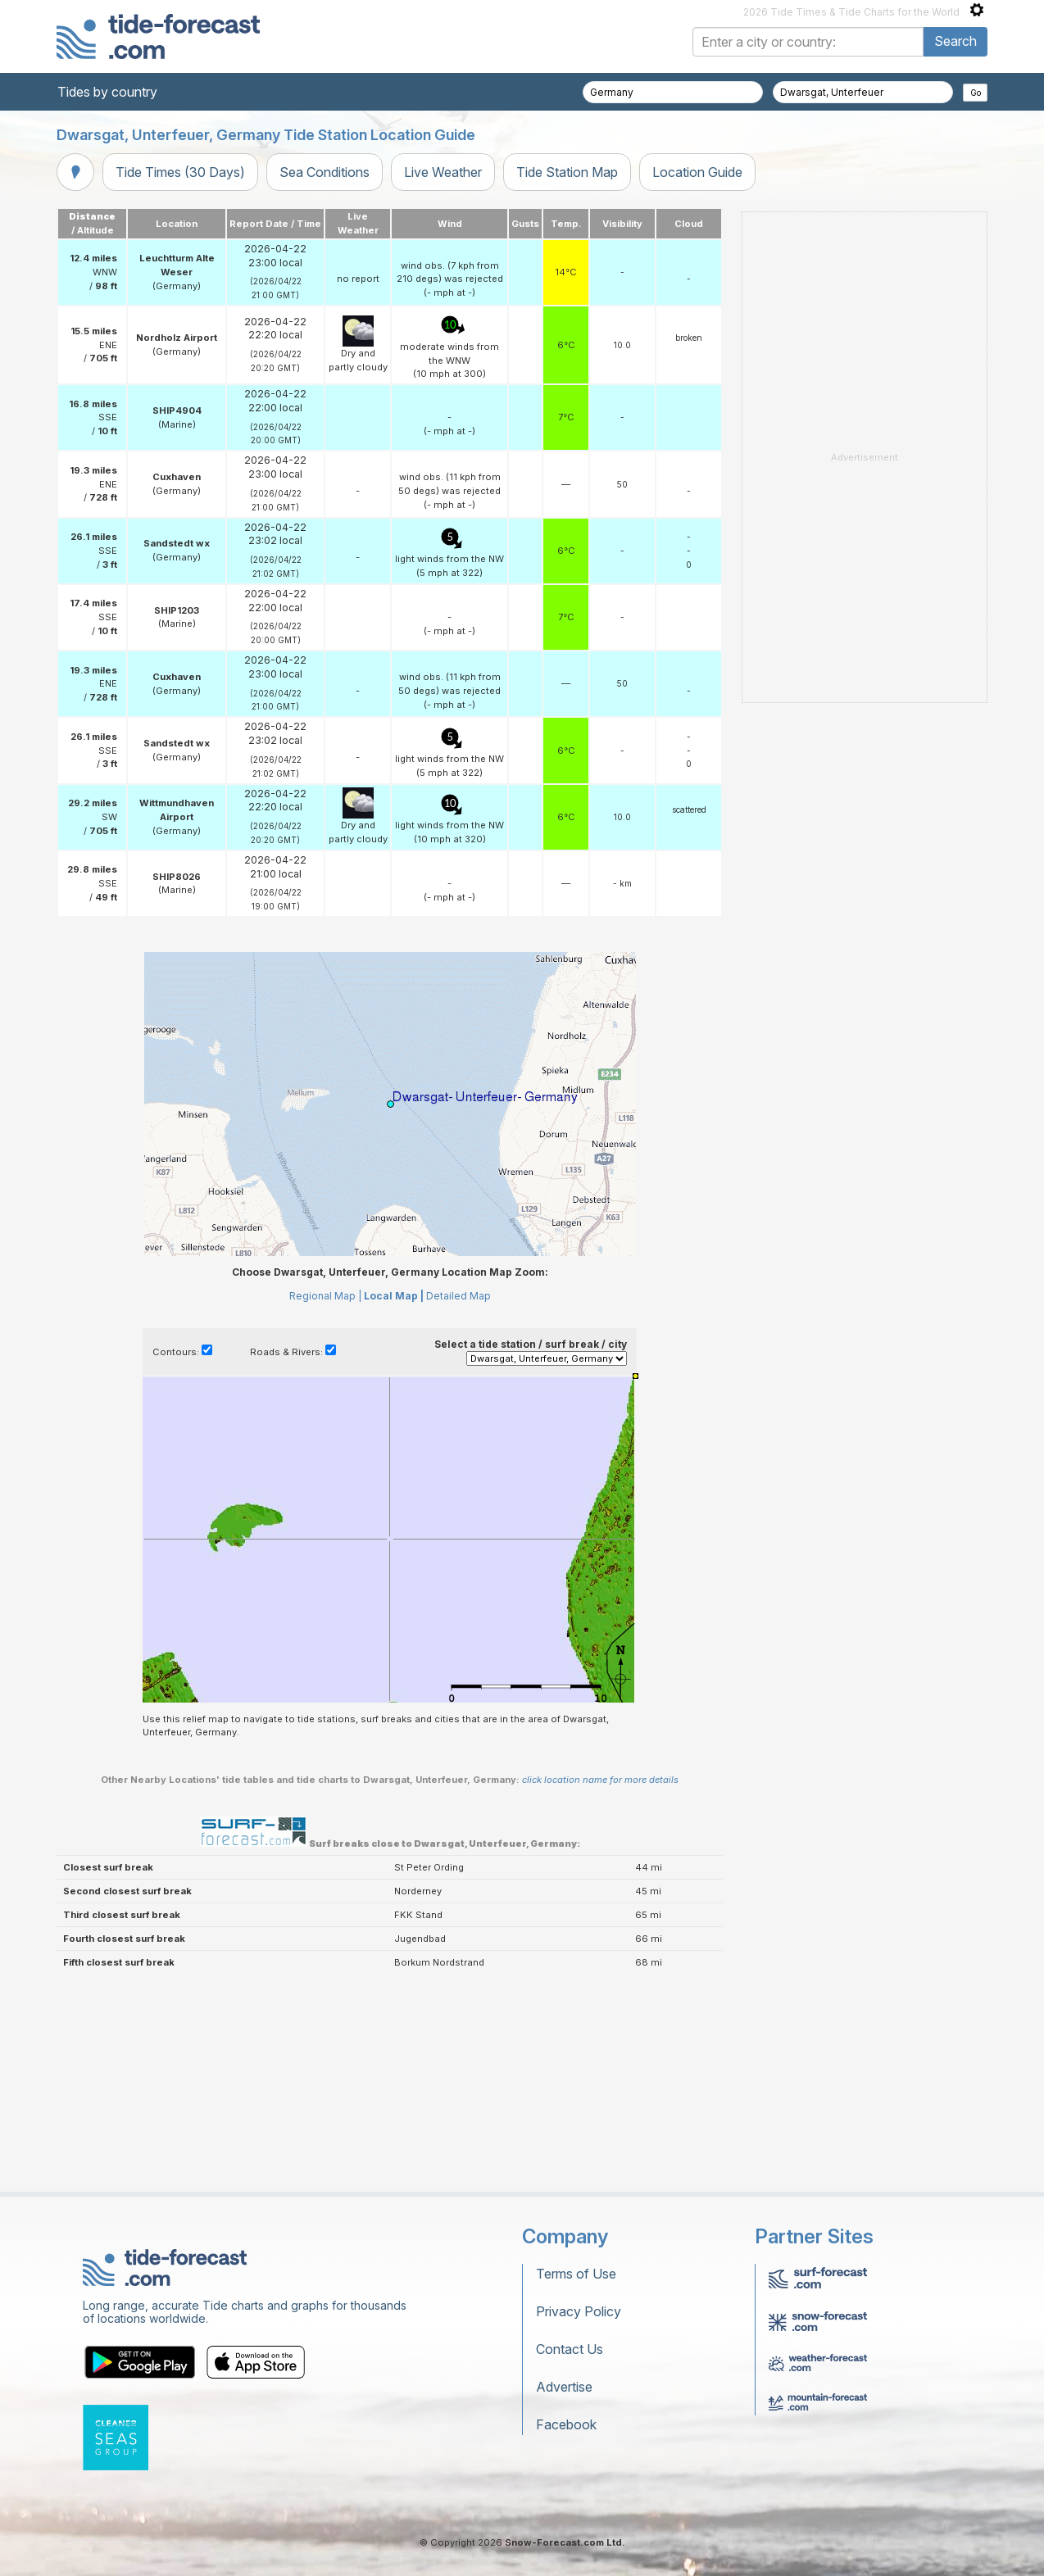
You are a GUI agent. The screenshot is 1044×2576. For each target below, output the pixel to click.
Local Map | (394, 1296)
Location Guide (697, 172)
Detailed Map (458, 1296)
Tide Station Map (567, 172)
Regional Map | (325, 1296)
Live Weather (443, 172)
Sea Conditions (324, 172)
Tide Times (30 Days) (180, 172)
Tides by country (107, 92)
